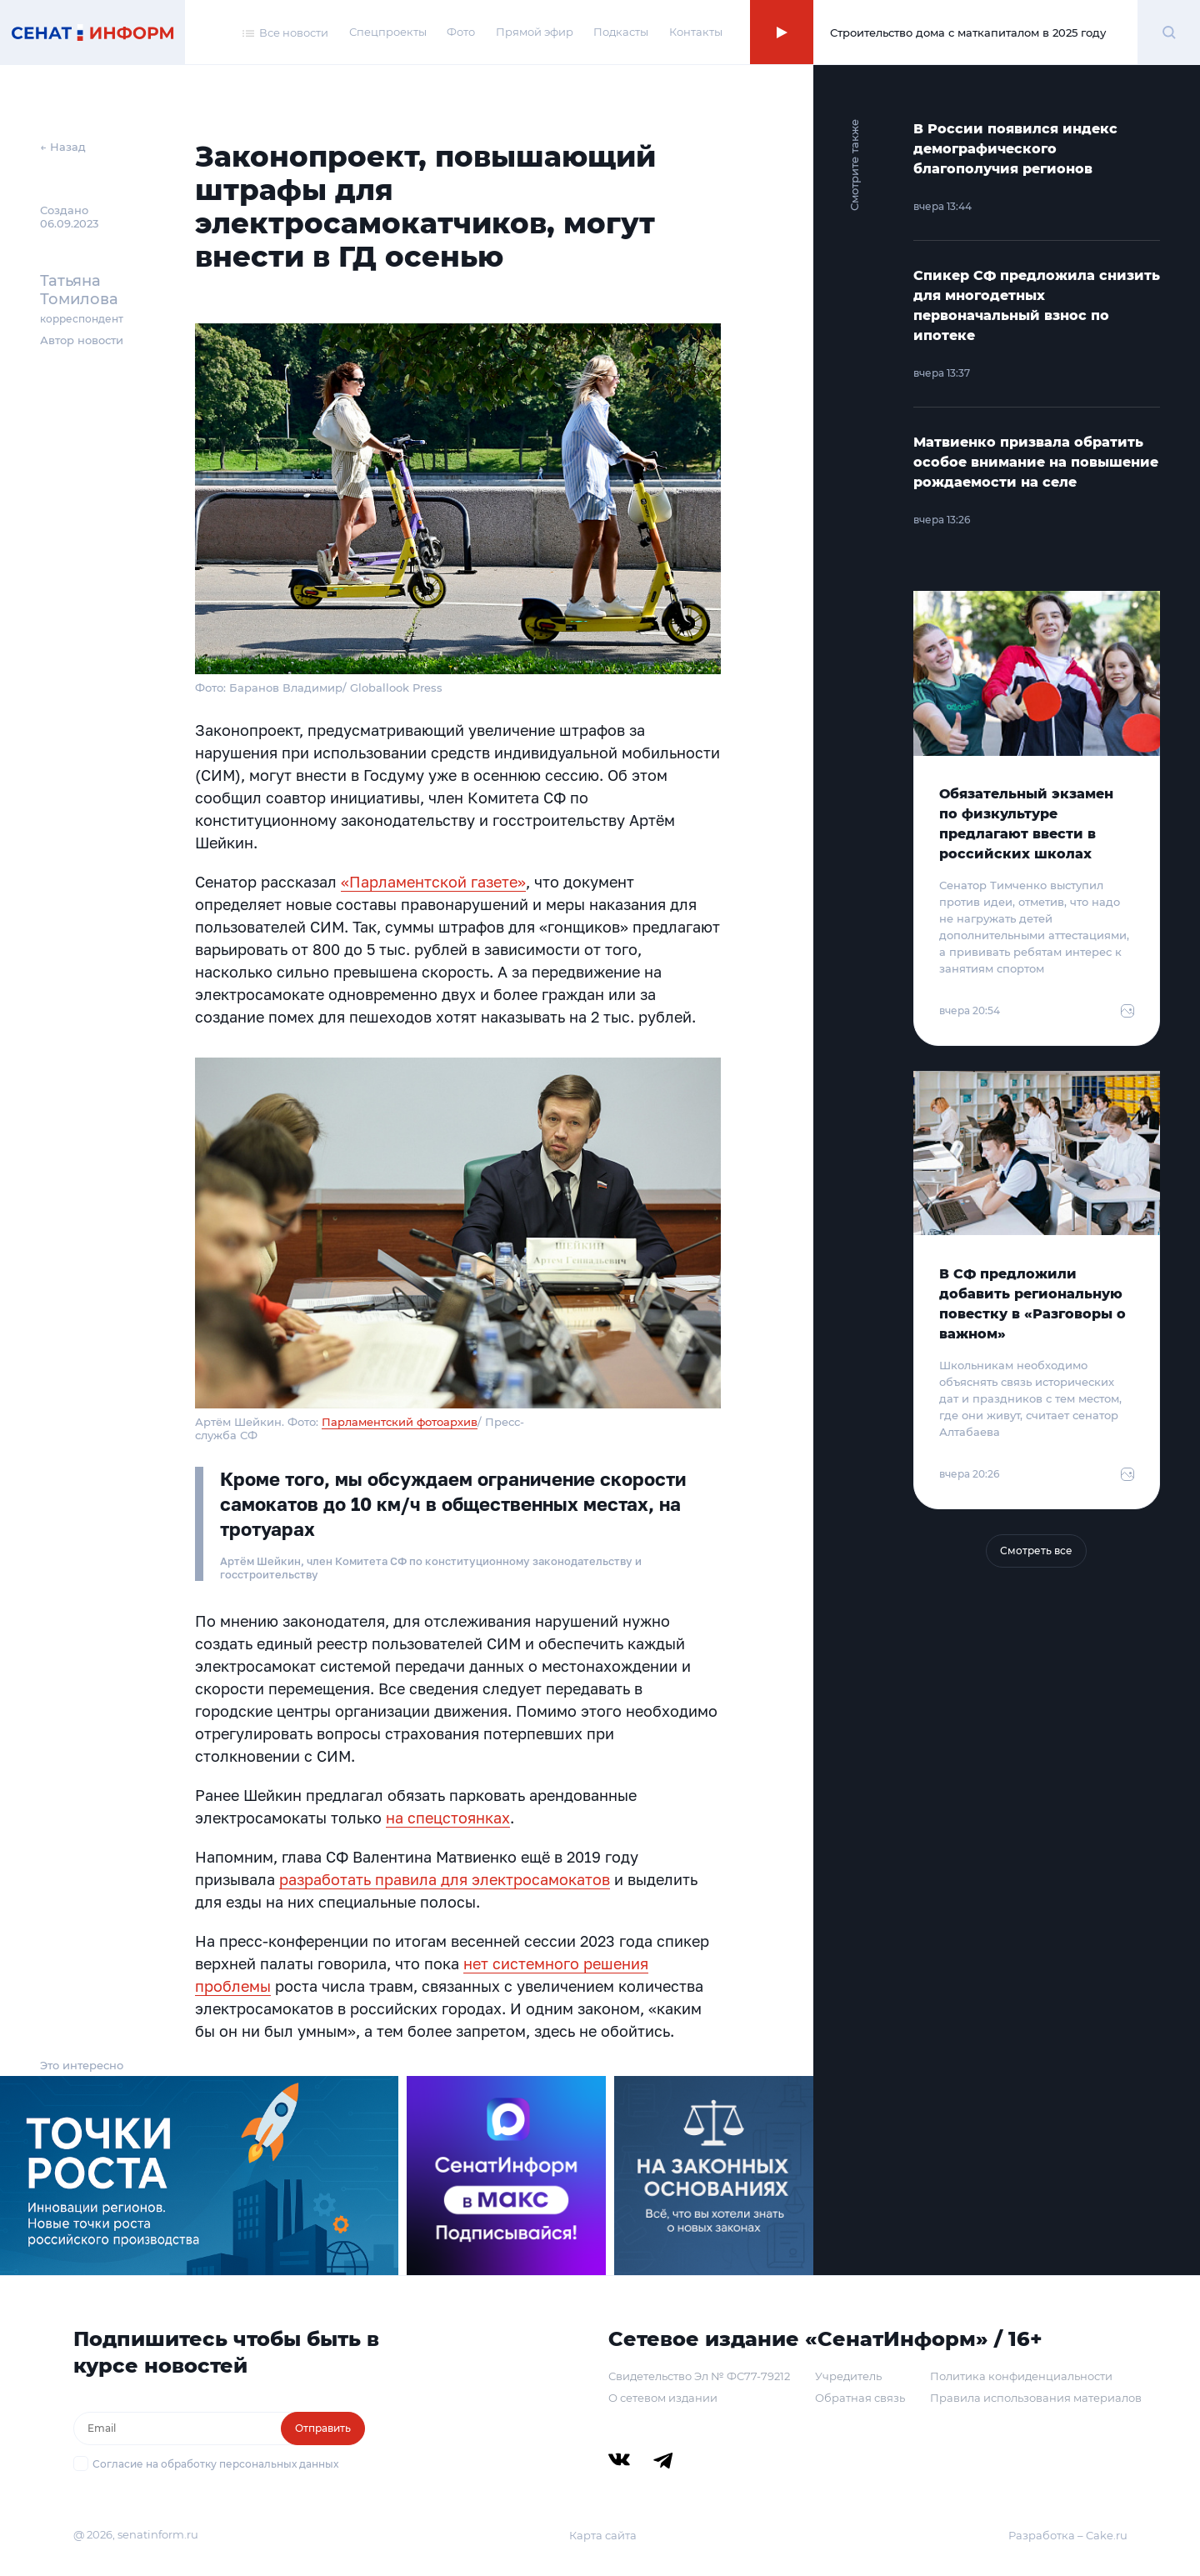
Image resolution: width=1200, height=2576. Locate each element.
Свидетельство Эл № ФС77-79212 (699, 2376)
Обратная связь (860, 2397)
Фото (461, 31)
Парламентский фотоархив (400, 1421)
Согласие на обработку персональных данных (215, 2464)
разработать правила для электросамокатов (444, 1879)
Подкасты (620, 31)
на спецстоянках (448, 1817)
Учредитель (848, 2376)
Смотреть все (1036, 1550)
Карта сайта (603, 2535)
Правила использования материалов (1036, 2397)
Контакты (695, 31)
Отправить (323, 2428)
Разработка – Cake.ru (1068, 2535)
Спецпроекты (388, 31)
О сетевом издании (663, 2397)
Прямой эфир (534, 31)
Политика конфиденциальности (1021, 2376)
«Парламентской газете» (433, 882)
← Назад (63, 146)
